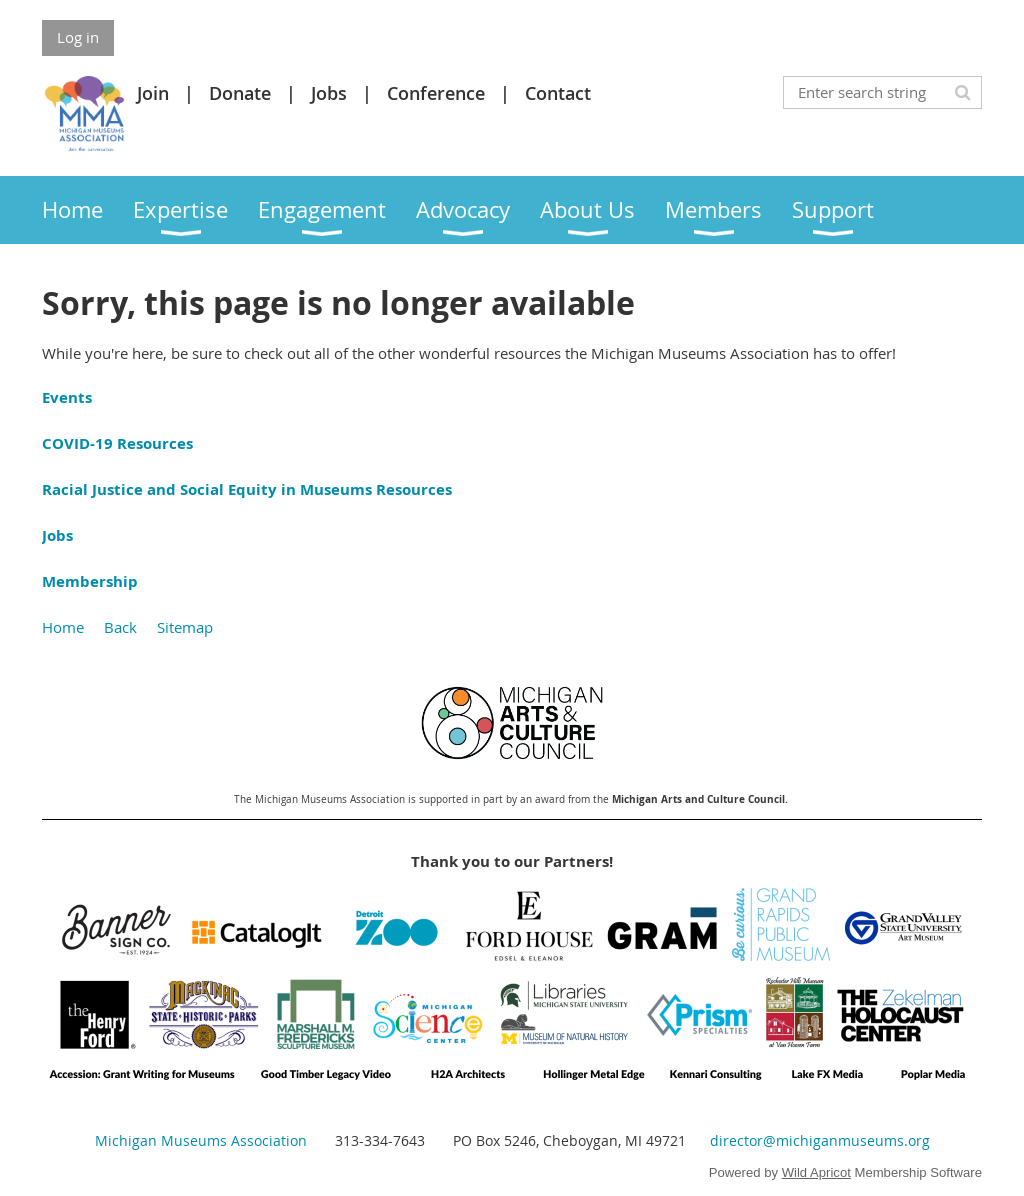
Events (67, 397)
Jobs (329, 93)
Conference (436, 93)
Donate (240, 93)
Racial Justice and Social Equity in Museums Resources (247, 489)
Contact (558, 93)
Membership (90, 581)
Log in (78, 37)
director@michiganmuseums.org (820, 1140)
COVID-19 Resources (117, 443)
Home (63, 627)
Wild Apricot (816, 1172)
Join (153, 93)
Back (120, 627)
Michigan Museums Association (201, 1140)
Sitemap (185, 627)
